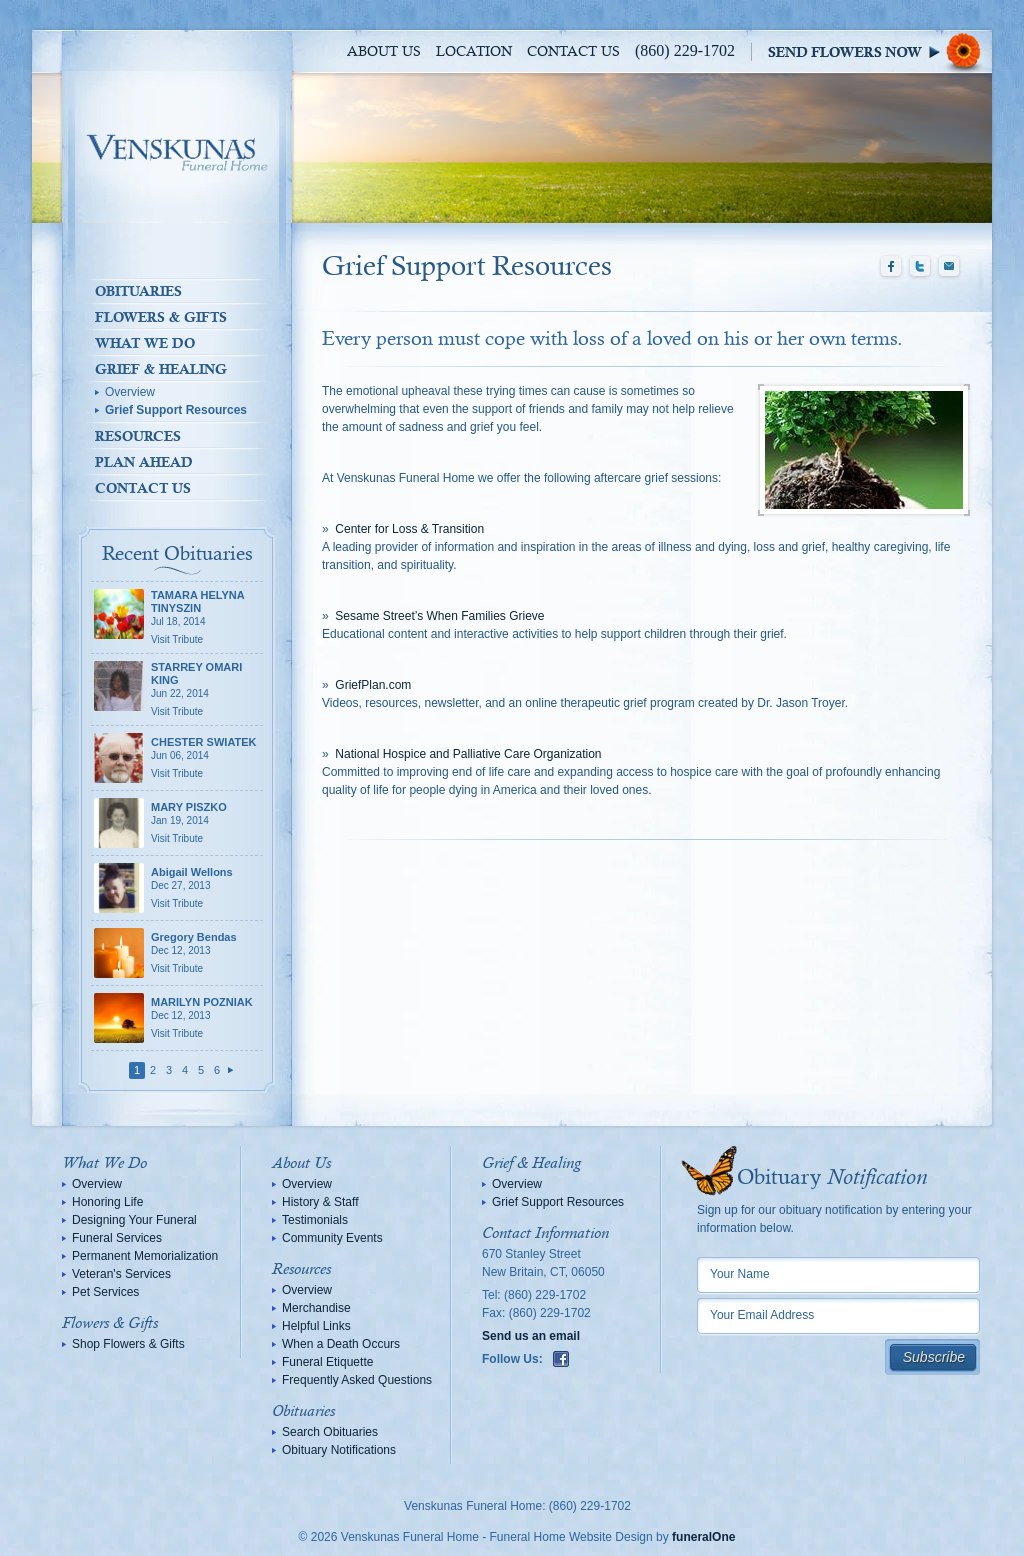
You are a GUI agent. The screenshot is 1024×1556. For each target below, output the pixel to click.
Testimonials (315, 1220)
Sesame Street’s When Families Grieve (439, 616)
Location (474, 52)
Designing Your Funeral (134, 1220)
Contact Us (573, 52)
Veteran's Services (121, 1274)
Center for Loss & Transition (409, 529)
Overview (130, 392)
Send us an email (531, 1336)
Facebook (891, 267)
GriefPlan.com (373, 685)
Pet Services (105, 1292)
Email (949, 267)
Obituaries (138, 291)
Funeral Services (117, 1238)
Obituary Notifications (339, 1450)
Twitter (920, 267)
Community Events (332, 1238)
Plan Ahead (144, 462)
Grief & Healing (161, 369)
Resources (138, 436)
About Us (384, 52)
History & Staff (320, 1202)
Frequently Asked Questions (357, 1380)
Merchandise (316, 1308)
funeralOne (703, 1537)
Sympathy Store (880, 51)
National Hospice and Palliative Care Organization (468, 754)
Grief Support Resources (176, 410)
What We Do (145, 343)
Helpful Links (316, 1326)
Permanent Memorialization (145, 1256)
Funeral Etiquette (327, 1362)
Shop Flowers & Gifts (128, 1344)
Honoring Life (107, 1202)
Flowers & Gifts (161, 317)
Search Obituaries (330, 1432)
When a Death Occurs (341, 1344)
